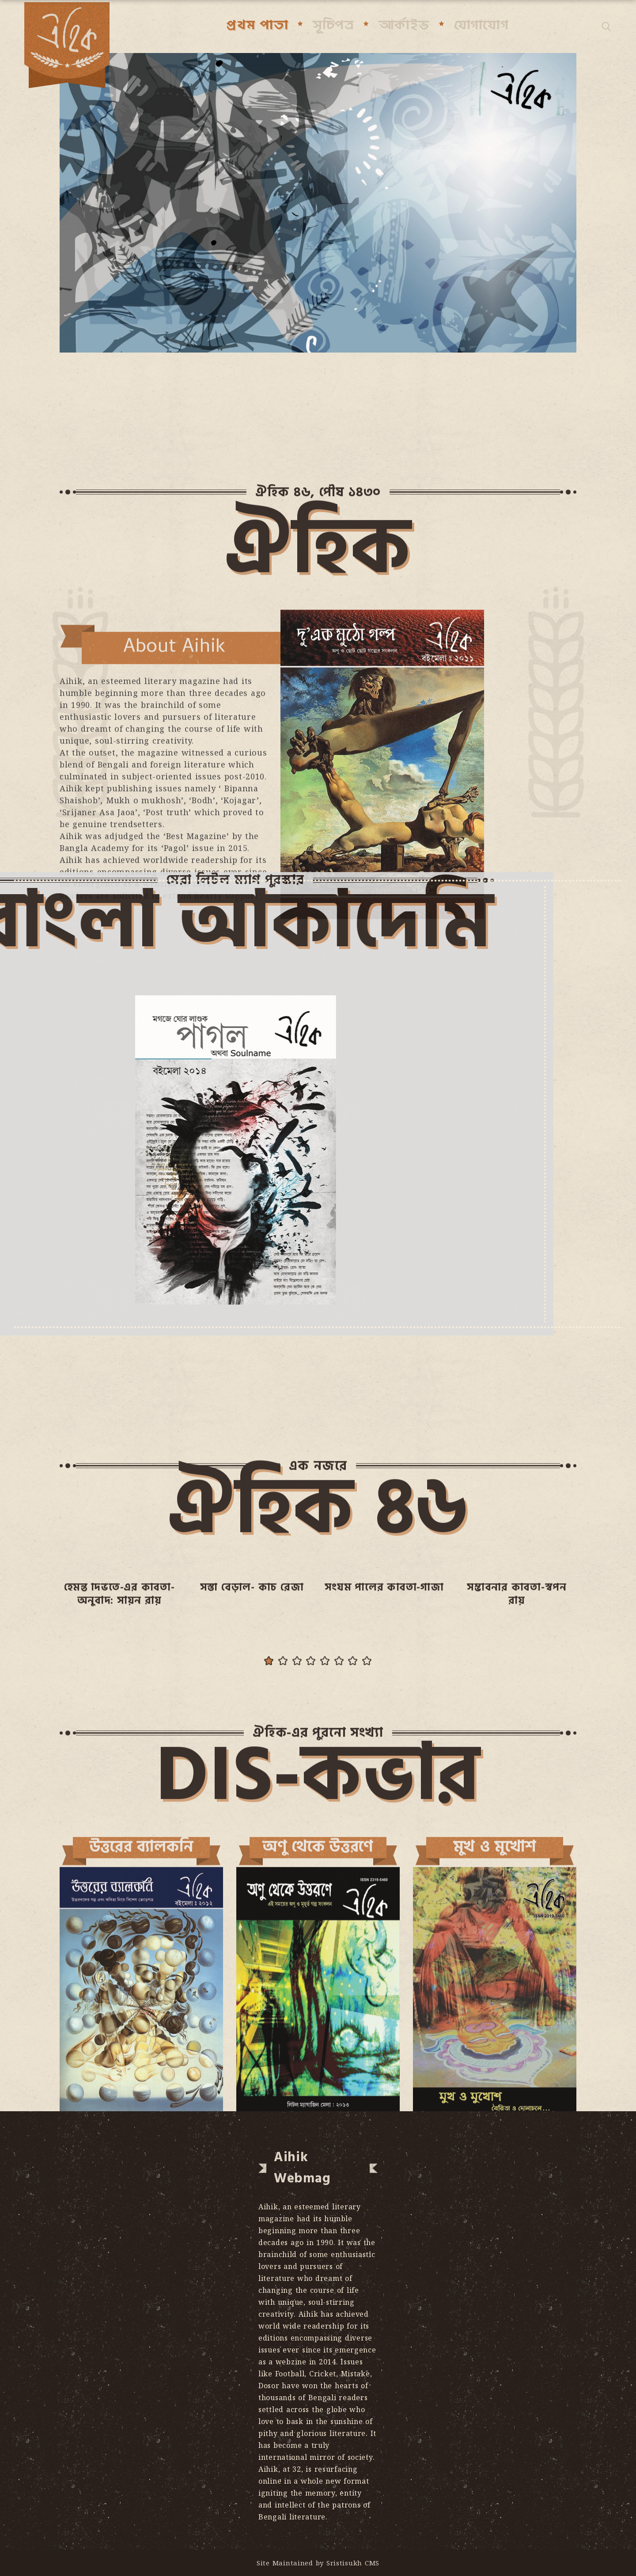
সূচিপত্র (333, 25)
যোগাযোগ (481, 25)
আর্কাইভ (404, 25)
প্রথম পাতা (257, 25)
